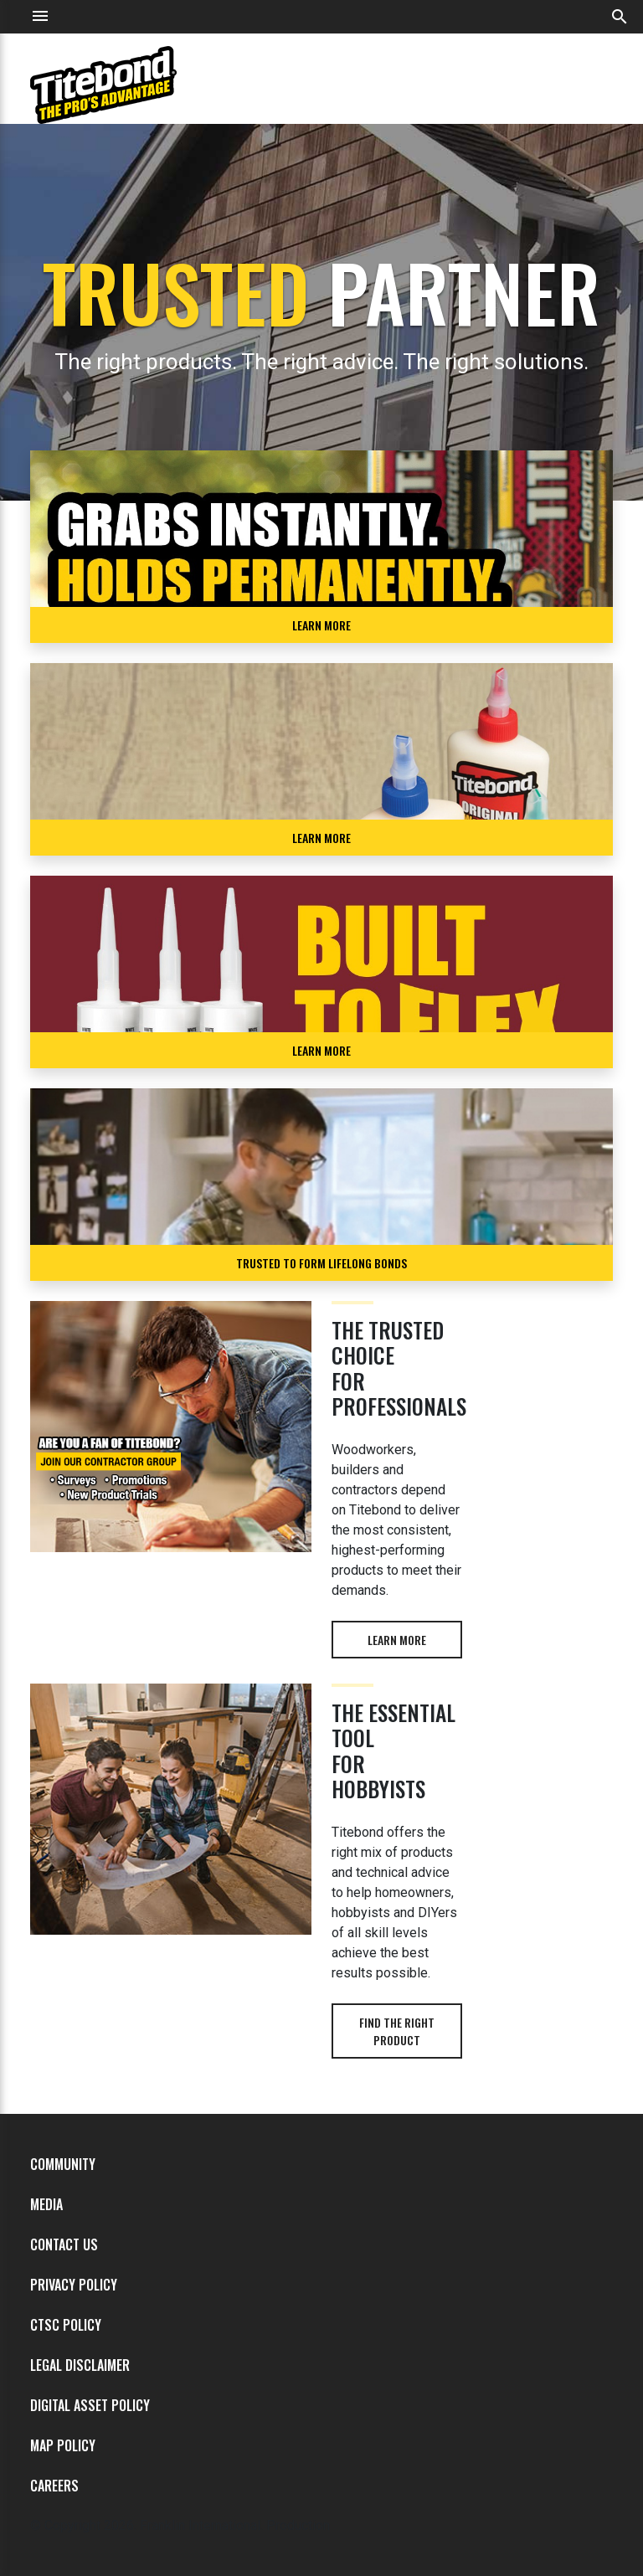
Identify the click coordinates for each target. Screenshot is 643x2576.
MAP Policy (62, 2445)
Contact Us (64, 2244)
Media (46, 2204)
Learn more (397, 1639)
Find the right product (397, 2031)
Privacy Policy (73, 2285)
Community (62, 2164)
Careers (54, 2486)
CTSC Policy (65, 2325)
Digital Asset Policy (90, 2405)
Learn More (321, 837)
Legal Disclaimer (80, 2365)
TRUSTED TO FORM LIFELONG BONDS (321, 1263)
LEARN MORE (321, 625)
